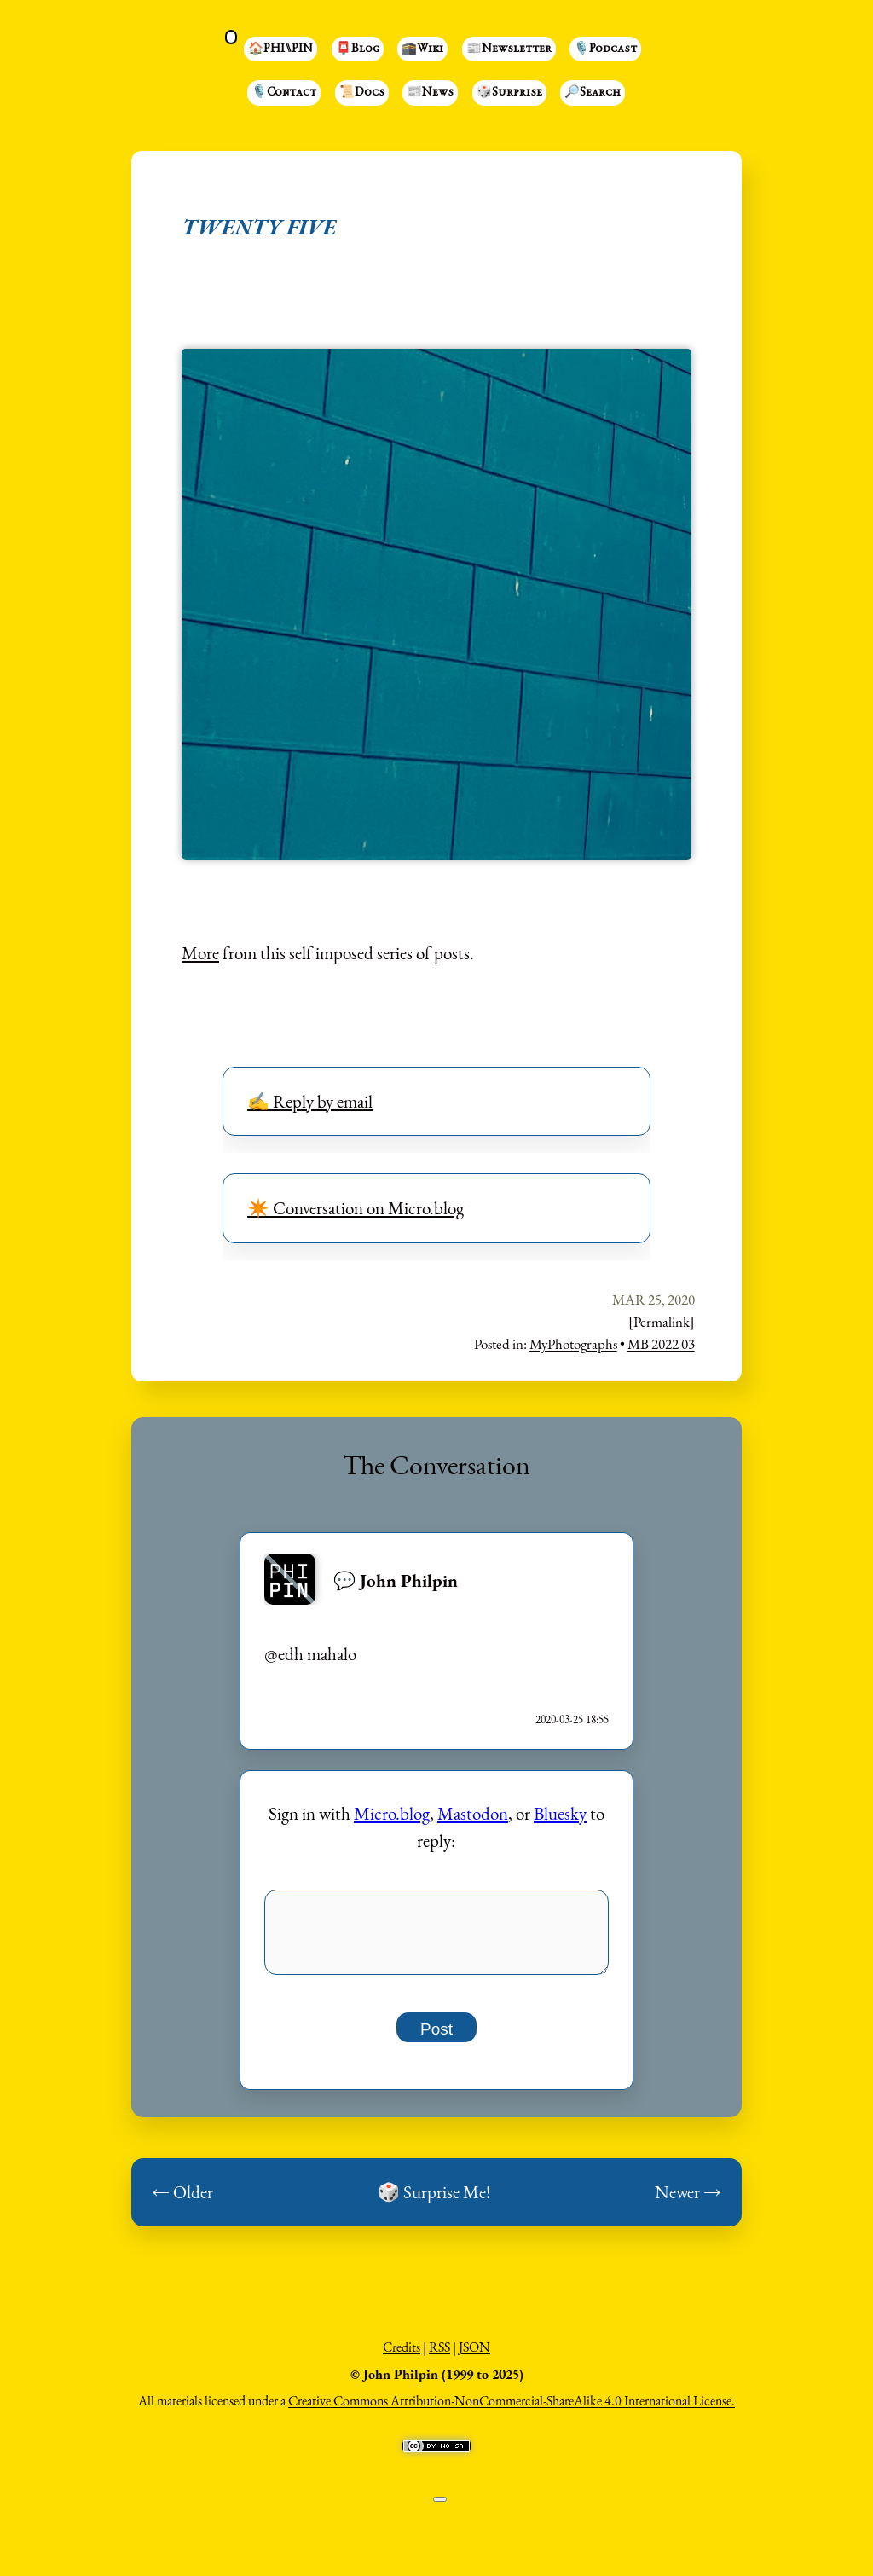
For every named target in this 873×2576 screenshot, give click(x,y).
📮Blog (357, 49)
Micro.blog (392, 1813)
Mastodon (472, 1813)
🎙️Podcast (605, 49)
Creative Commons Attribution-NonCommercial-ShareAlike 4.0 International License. (511, 2410)
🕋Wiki (422, 49)
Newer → (688, 2201)
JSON (474, 2356)
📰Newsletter (509, 49)
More (200, 952)
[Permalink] (661, 1321)
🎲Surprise (509, 93)
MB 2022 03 (661, 1343)
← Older (182, 2201)
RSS (439, 2356)
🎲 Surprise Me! (434, 2201)
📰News (430, 93)
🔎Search (592, 93)
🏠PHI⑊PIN (280, 49)
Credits (401, 2356)
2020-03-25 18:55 (572, 1719)
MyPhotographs (573, 1343)
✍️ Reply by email (310, 1101)
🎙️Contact (283, 93)
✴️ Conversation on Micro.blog (355, 1207)
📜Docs (361, 93)
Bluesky (560, 1813)
